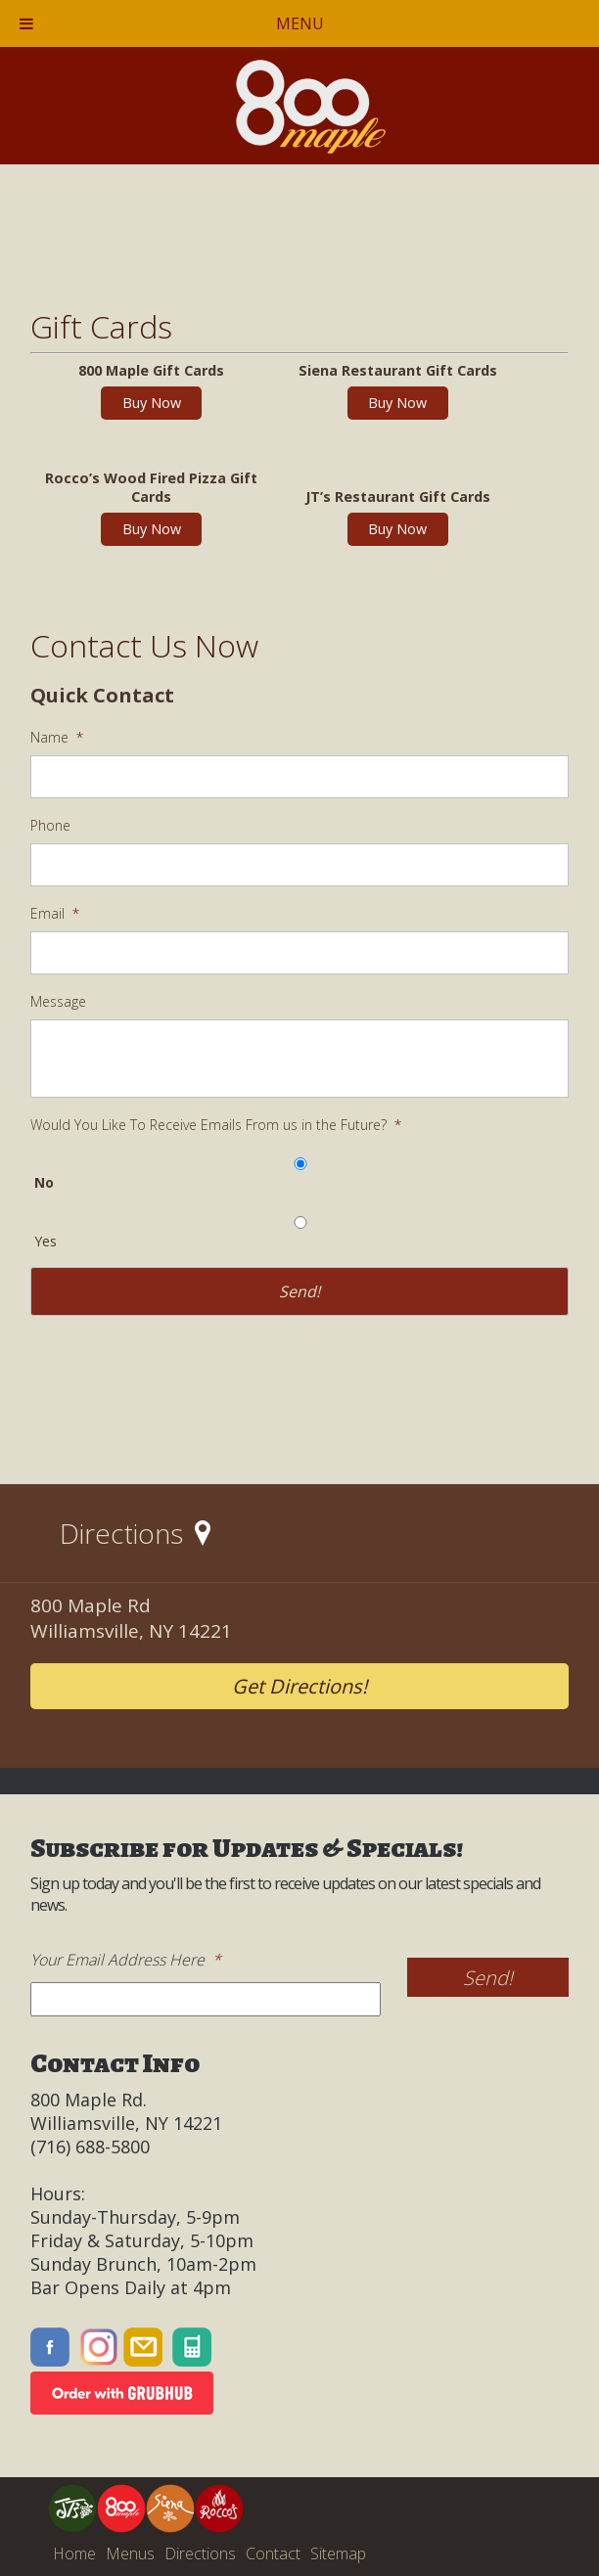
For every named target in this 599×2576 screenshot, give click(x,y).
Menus (130, 2553)
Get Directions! (299, 1686)
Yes (45, 1241)
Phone (50, 826)
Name (56, 737)
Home (74, 2553)
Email (54, 914)
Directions (200, 2553)
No (44, 1182)
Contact (273, 2553)
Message (58, 1002)
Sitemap (338, 2553)
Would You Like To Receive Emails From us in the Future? (215, 1125)
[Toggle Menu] (26, 23)
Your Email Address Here (125, 1960)
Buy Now (151, 403)
